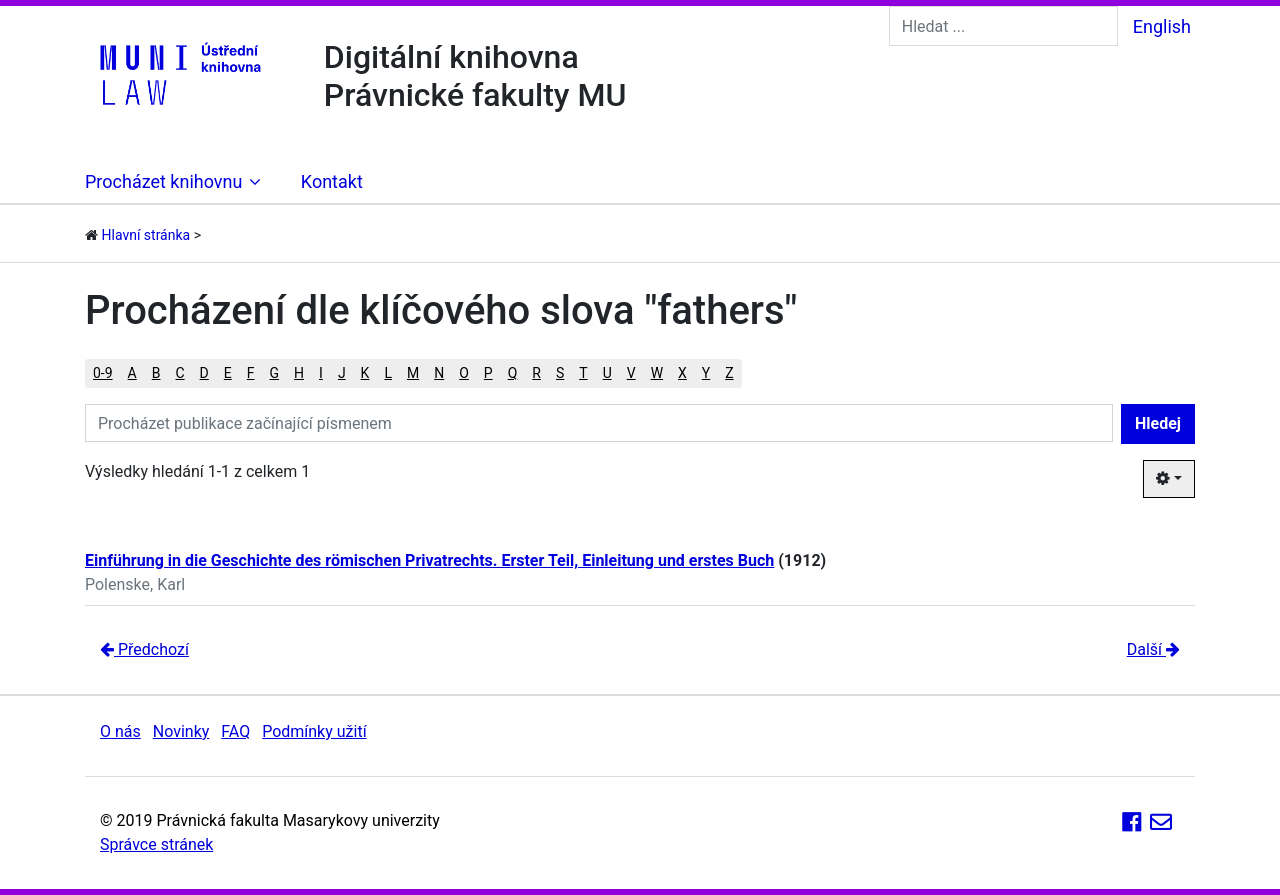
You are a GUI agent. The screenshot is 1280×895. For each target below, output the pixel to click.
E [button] (228, 373)
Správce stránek (156, 844)
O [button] (464, 373)
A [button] (132, 373)
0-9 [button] (103, 373)
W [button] (657, 373)
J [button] (342, 373)
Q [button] (513, 373)
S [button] (560, 373)
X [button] (682, 373)
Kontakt (332, 181)
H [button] (299, 373)
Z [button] (729, 373)
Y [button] (706, 373)
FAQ (235, 731)
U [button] (607, 373)
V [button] (631, 373)
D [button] (204, 373)
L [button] (388, 373)
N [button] (439, 373)
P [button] (488, 373)
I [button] (321, 373)
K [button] (365, 373)
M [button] (413, 373)
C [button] (179, 373)
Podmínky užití (314, 731)
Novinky (181, 731)
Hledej (1158, 423)
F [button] (251, 373)
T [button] (583, 373)
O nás (120, 731)
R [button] (536, 373)
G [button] (275, 373)
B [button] (156, 373)
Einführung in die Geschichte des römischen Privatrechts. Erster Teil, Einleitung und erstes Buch (429, 560)
